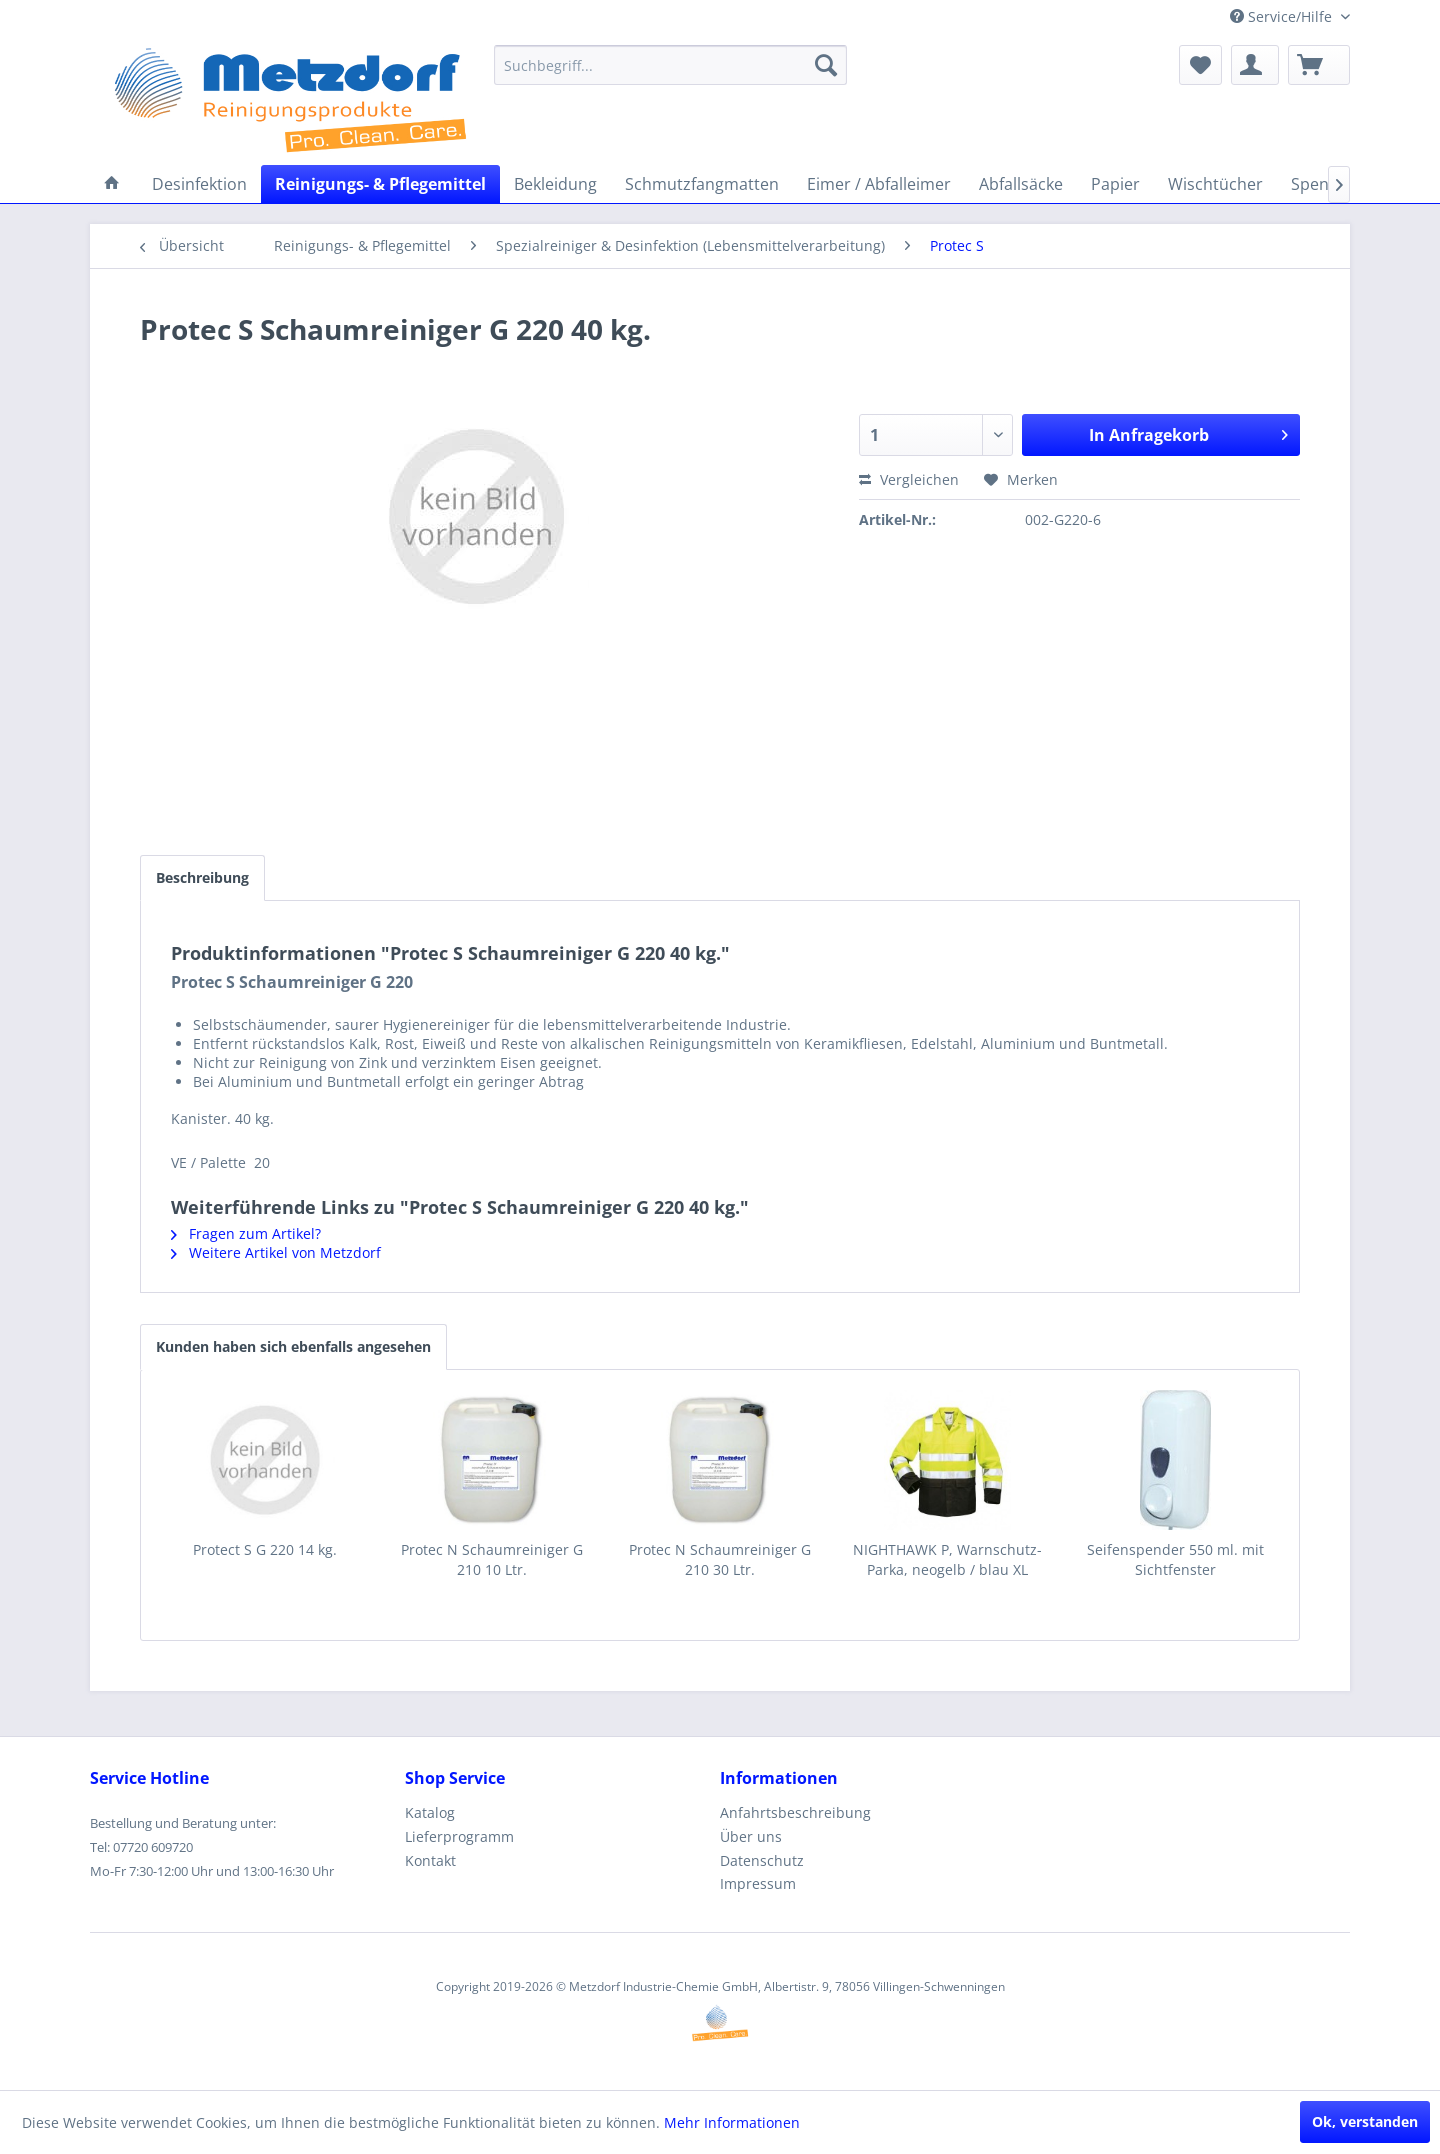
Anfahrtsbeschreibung (795, 1812)
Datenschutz (762, 1860)
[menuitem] (670, 65)
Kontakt (430, 1860)
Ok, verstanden (1365, 2121)
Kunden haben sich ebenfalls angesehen (293, 1346)
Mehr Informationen (732, 2122)
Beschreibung (202, 877)
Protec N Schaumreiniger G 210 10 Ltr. (492, 1559)
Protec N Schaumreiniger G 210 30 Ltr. (720, 1559)
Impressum (758, 1883)
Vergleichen (909, 479)
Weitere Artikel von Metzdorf (276, 1252)
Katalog (430, 1812)
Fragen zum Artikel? (246, 1233)
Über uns (751, 1836)
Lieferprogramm (459, 1836)
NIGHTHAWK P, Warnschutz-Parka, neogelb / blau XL (947, 1559)
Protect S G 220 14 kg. (265, 1549)
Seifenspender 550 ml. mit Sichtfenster (1175, 1559)
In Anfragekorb (1188, 432)
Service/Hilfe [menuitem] (1283, 16)
